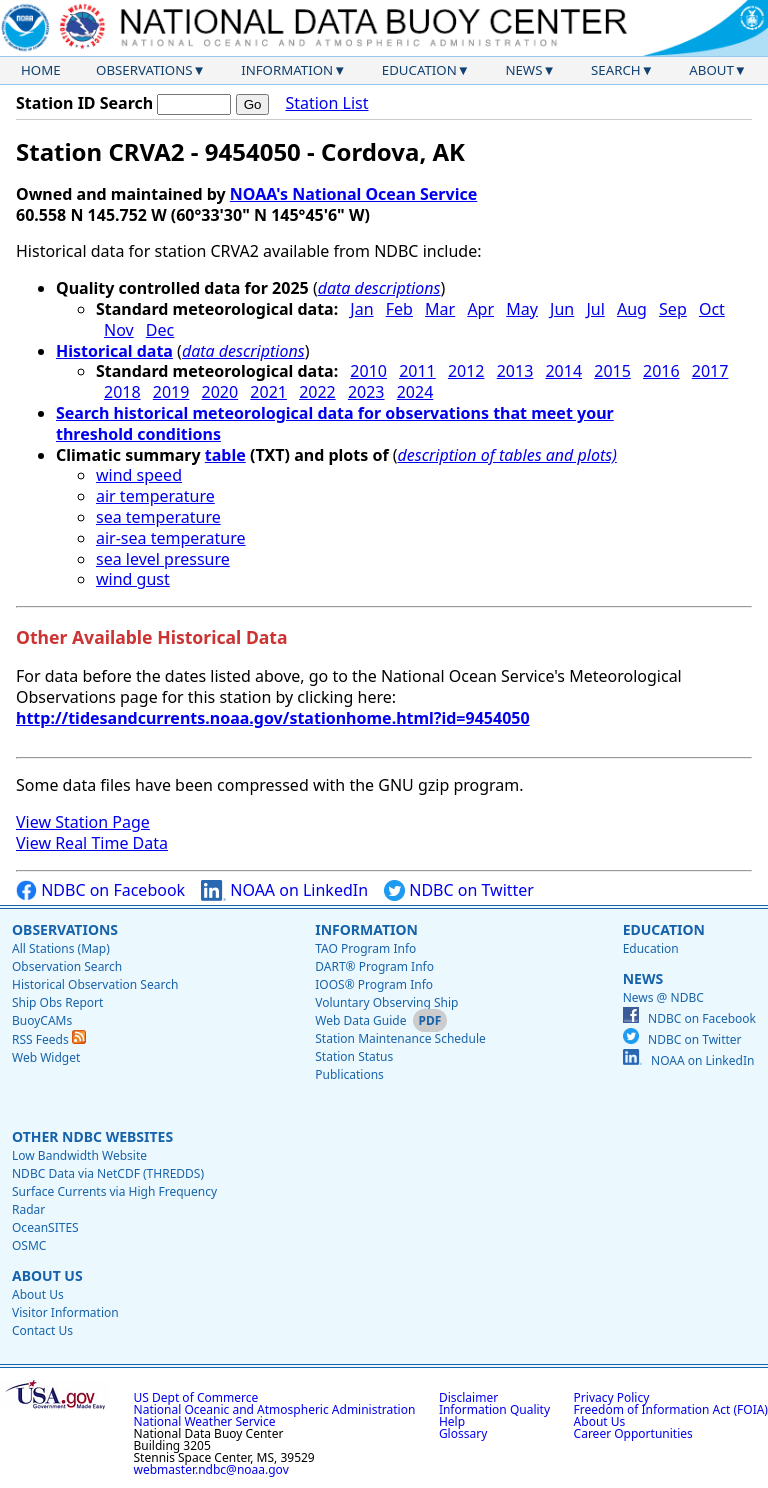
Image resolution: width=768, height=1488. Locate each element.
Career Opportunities (633, 1433)
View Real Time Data (92, 843)
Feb (399, 309)
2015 (612, 371)
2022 (317, 392)
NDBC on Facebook (100, 890)
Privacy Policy (612, 1397)
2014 (563, 371)
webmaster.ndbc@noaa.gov (211, 1469)
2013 (515, 371)
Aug (632, 309)
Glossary (463, 1433)
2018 (122, 392)
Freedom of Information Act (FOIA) (671, 1409)
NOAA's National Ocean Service (353, 194)
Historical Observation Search (95, 984)
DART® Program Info (374, 966)
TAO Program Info (365, 948)
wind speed (139, 475)
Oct (712, 309)
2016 (661, 371)
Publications (349, 1074)
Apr (480, 309)
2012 (466, 371)
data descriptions (379, 288)
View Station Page (83, 822)
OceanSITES (45, 1227)
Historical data (114, 351)
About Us (47, 1275)
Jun (562, 309)
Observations (144, 70)
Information (287, 70)
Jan (361, 309)
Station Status (354, 1056)
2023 (366, 392)
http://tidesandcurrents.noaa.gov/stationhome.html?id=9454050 (273, 718)
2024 (415, 392)
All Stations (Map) (61, 948)
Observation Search (67, 966)
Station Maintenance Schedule (400, 1038)
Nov (119, 330)
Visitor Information (65, 1312)
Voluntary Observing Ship (386, 1002)
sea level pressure (163, 559)
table (225, 455)
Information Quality (494, 1409)
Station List (326, 103)
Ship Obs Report (57, 1002)
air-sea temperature (171, 538)
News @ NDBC (663, 997)
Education (419, 70)
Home (41, 70)
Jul (595, 309)
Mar (440, 309)
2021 (268, 392)
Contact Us (42, 1330)
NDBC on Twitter (459, 890)
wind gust (133, 579)
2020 (220, 392)
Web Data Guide (360, 1020)
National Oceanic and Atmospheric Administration (275, 1409)
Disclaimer (468, 1397)
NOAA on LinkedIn (284, 890)
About (711, 70)
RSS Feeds (49, 1039)
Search (616, 70)
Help (452, 1421)
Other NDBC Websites (92, 1136)
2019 (171, 392)
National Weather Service (205, 1421)
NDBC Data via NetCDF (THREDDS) (108, 1173)
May (522, 309)
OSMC (29, 1245)
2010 (368, 371)
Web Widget (46, 1057)
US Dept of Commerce (196, 1397)
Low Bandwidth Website (79, 1155)
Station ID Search (84, 103)
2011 (417, 371)
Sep (673, 309)
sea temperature (158, 517)
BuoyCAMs (42, 1020)
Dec (160, 330)
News (523, 70)
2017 (710, 371)
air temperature (155, 496)
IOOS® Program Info (374, 984)
